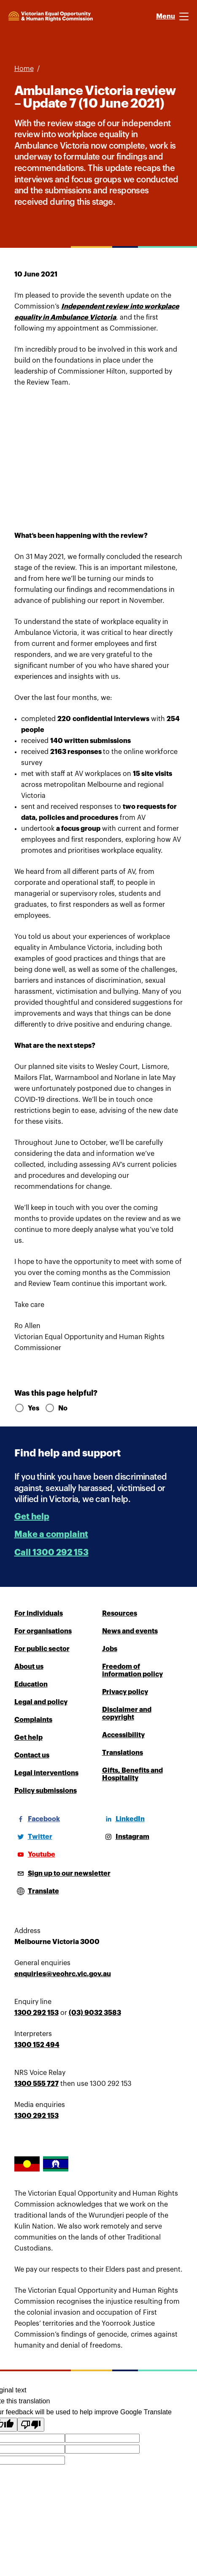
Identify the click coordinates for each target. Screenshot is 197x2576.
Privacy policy (125, 1692)
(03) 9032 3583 (95, 2012)
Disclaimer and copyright (126, 1713)
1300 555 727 (36, 2083)
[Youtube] (34, 1854)
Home (24, 68)
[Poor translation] (30, 2425)
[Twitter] (33, 1837)
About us (28, 1666)
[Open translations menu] (36, 1891)
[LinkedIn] (123, 1819)
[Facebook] (37, 1819)
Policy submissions (45, 1790)
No (56, 1408)
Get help (31, 1516)
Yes (26, 1408)
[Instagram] (125, 1837)
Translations (122, 1752)
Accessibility (123, 1735)
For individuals (38, 1613)
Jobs (109, 1649)
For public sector (42, 1649)
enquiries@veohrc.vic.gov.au (62, 1974)
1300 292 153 (36, 2012)
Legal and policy (40, 1702)
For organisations (43, 1631)
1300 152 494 (36, 2045)
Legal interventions (46, 1773)
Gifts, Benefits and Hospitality (132, 1774)
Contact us (31, 1755)
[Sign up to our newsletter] (62, 1873)
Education (31, 1684)
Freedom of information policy (132, 1670)
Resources (119, 1613)
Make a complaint (51, 1534)
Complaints (33, 1719)
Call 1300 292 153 (51, 1552)
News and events (130, 1631)
